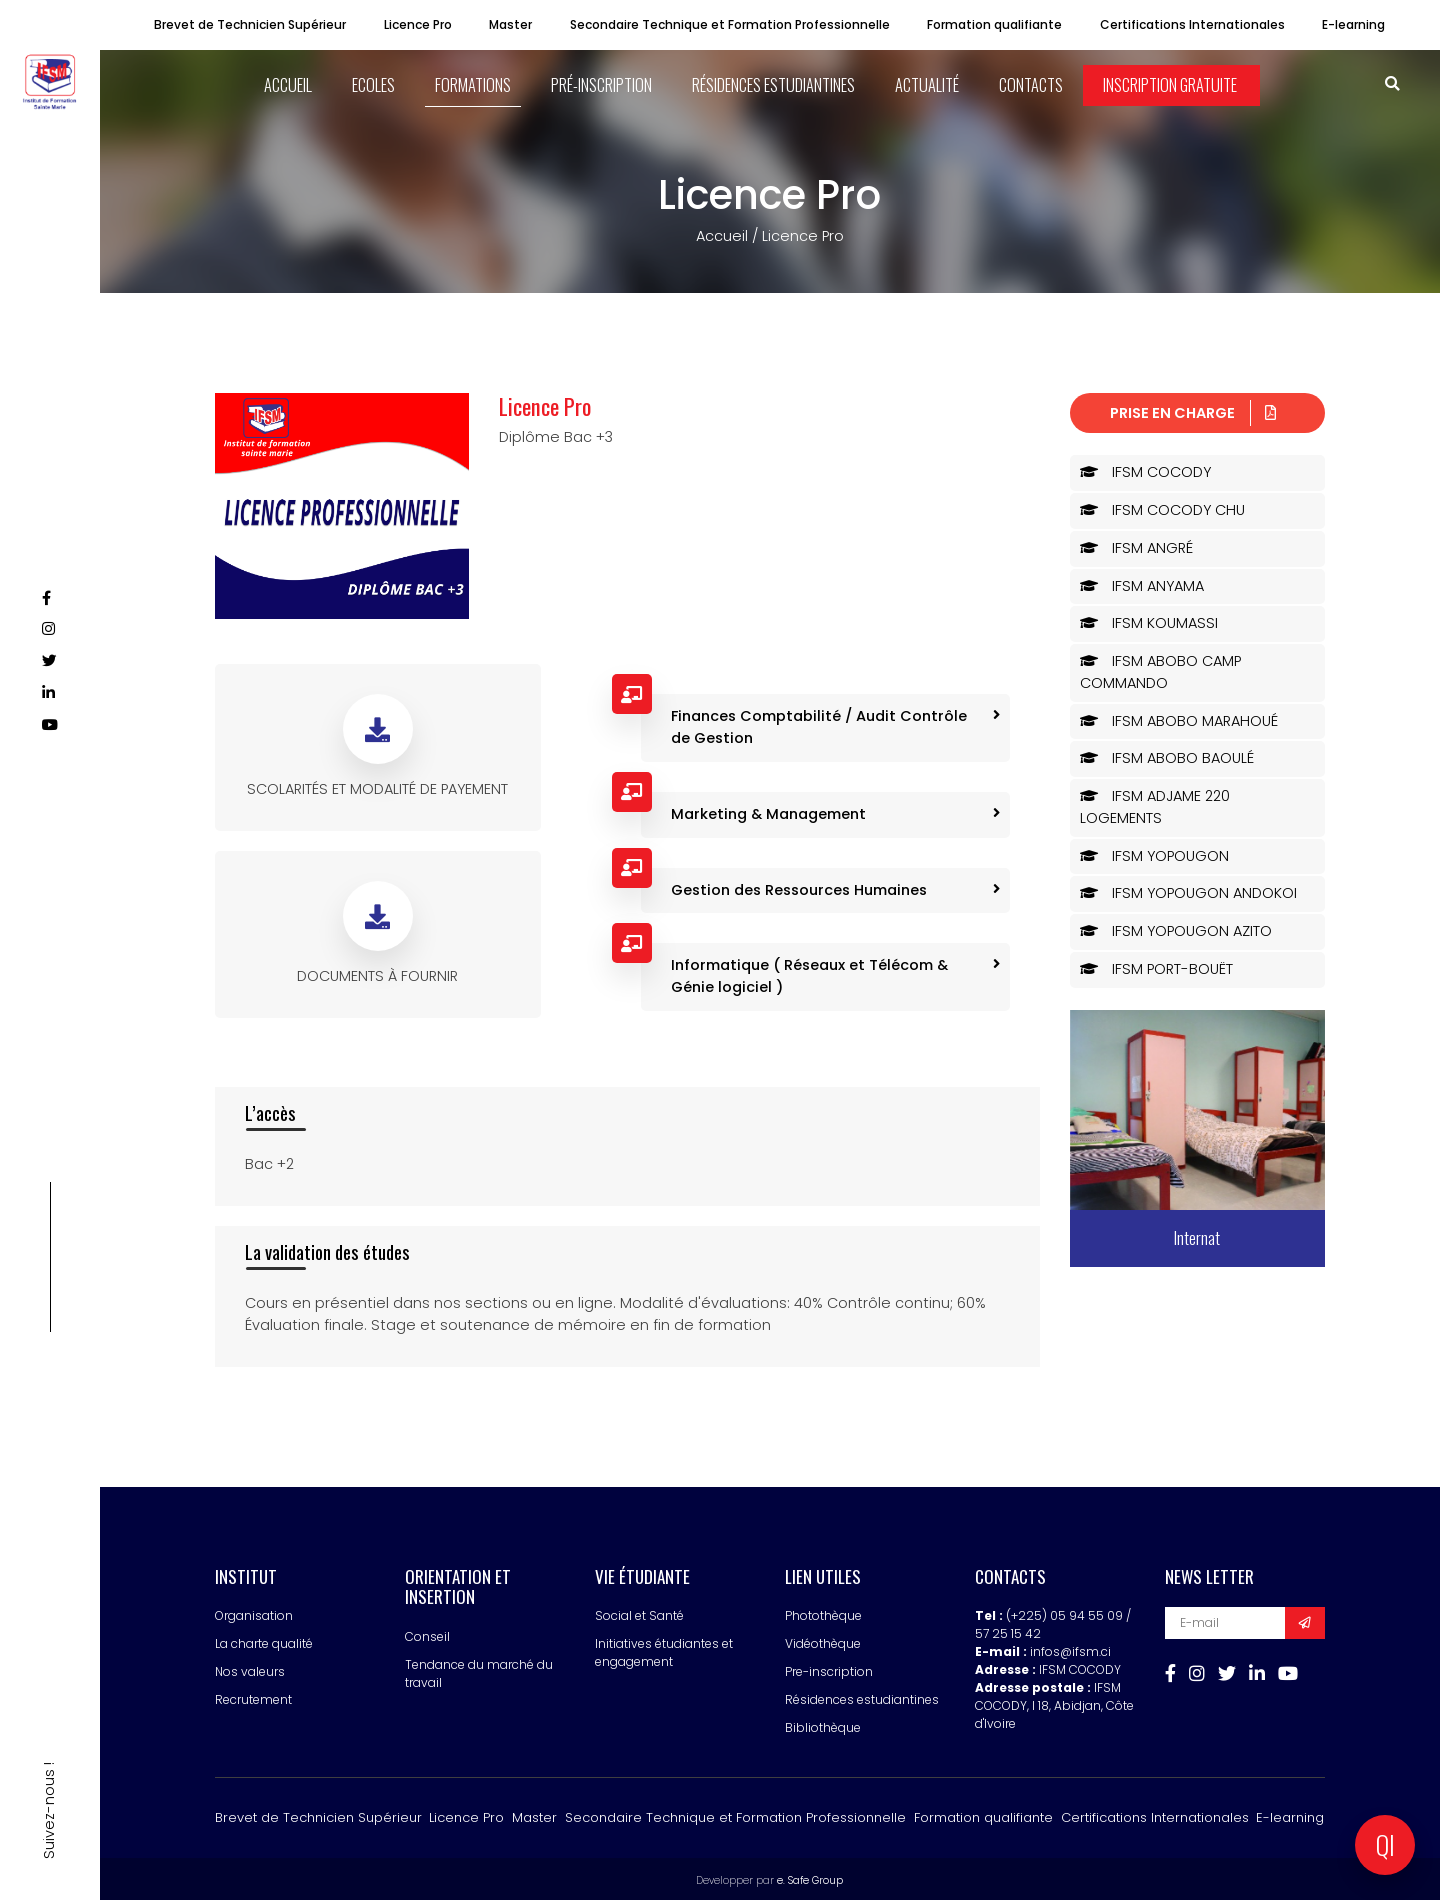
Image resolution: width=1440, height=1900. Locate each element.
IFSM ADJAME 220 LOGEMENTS (1155, 805)
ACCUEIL (292, 84)
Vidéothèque (823, 1641)
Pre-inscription (829, 1669)
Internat (1197, 1235)
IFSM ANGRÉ (1136, 545)
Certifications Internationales (1192, 24)
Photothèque (823, 1613)
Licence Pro (418, 24)
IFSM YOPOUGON (1154, 853)
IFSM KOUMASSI (1149, 621)
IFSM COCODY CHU (1162, 508)
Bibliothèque (823, 1725)
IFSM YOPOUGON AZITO (1176, 929)
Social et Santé (639, 1613)
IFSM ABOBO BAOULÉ (1167, 756)
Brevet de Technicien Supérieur (250, 24)
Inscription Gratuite (1167, 84)
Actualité (925, 84)
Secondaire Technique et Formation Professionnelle (730, 24)
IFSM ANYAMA (1142, 583)
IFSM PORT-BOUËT (1156, 966)
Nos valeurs (250, 1669)
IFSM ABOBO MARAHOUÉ (1179, 718)
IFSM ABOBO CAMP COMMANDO (1160, 670)
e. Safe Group (810, 1877)
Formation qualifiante (994, 24)
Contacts (1028, 84)
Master (510, 24)
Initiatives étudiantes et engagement (664, 1650)
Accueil (722, 234)
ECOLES (377, 84)
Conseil (427, 1633)
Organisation (254, 1613)
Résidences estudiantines (773, 84)
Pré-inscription (602, 84)
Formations (475, 84)
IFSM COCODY (1145, 470)
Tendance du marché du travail (479, 1670)
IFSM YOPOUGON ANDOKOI (1188, 891)
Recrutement (253, 1697)
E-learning (1353, 24)
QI (1385, 1844)
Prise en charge (1193, 410)
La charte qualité (264, 1641)
